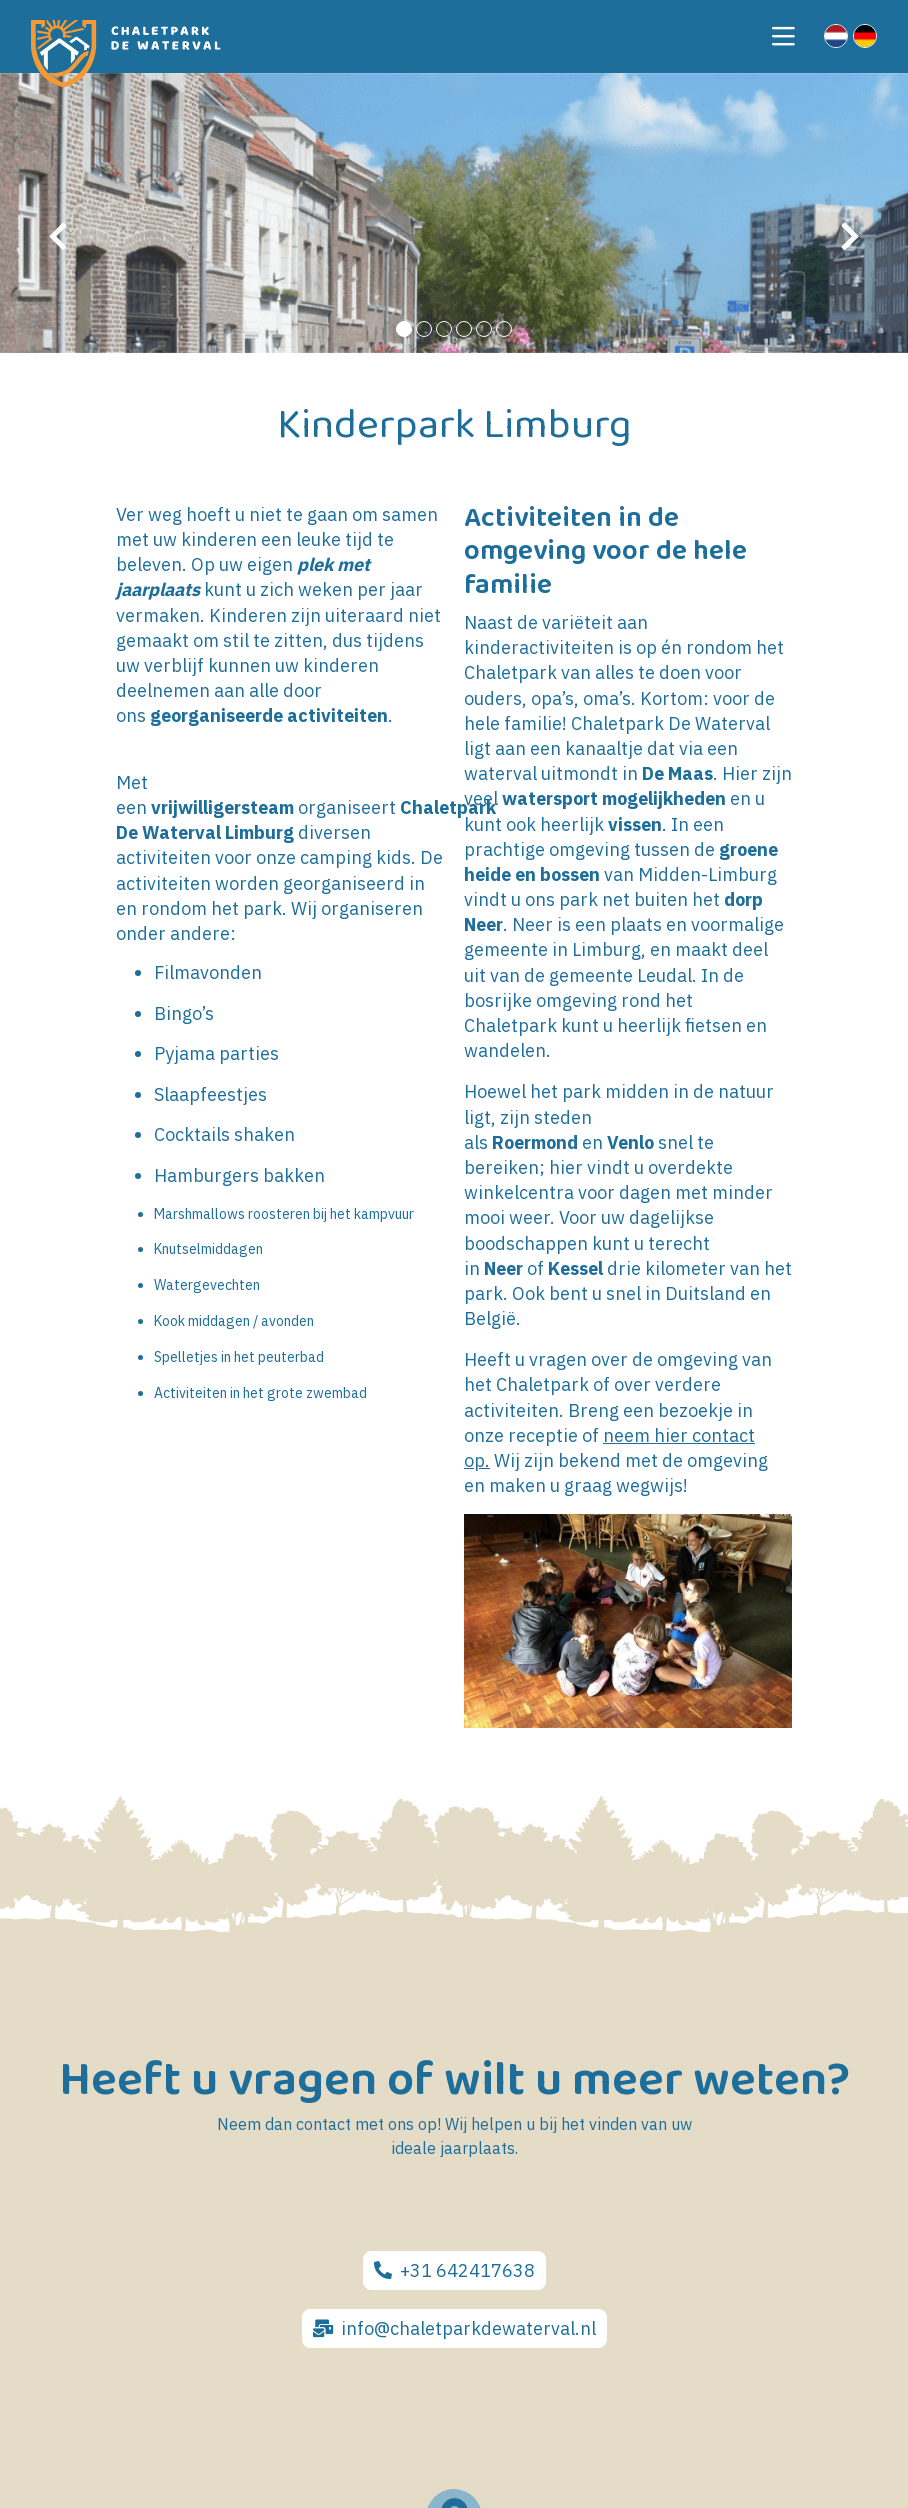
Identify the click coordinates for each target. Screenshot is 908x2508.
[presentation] (58, 237)
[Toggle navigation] (783, 36)
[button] (404, 329)
